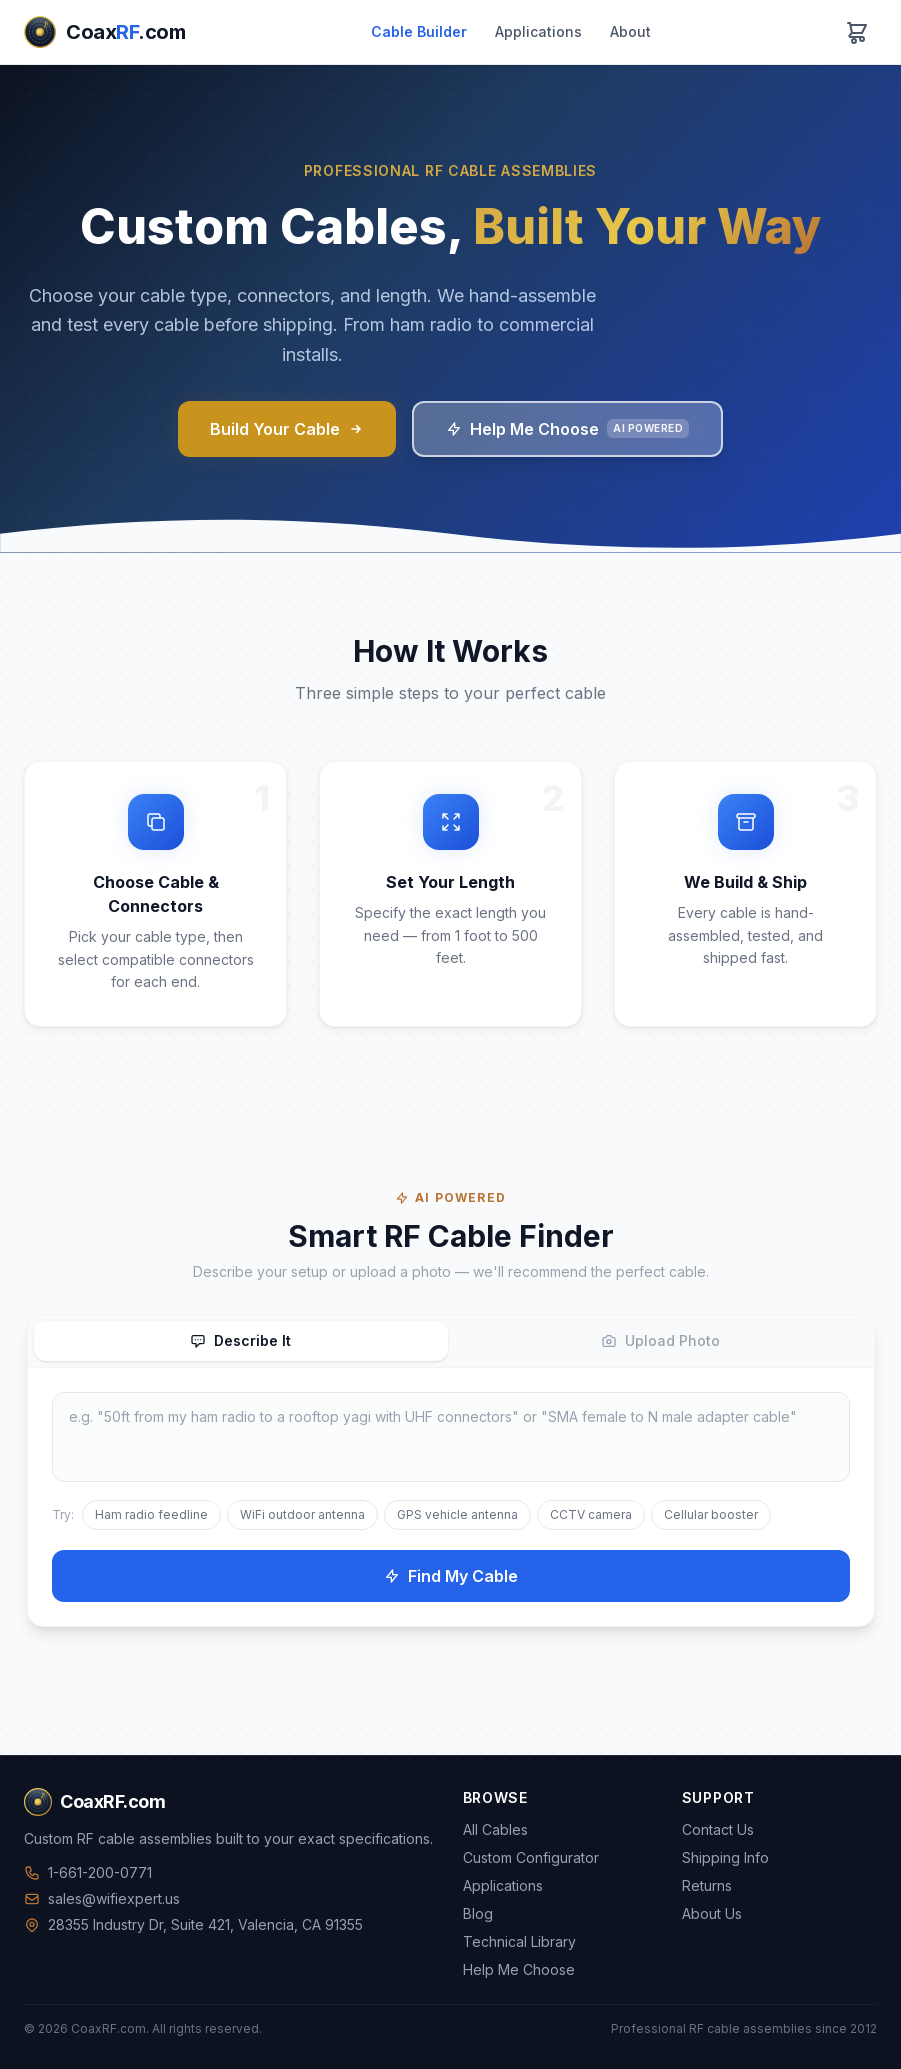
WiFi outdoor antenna (302, 1514)
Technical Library (519, 1941)
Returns (707, 1885)
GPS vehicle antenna (457, 1514)
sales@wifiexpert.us (102, 1898)
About (630, 31)
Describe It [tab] (240, 1340)
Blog (478, 1913)
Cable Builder (419, 31)
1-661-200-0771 (88, 1872)
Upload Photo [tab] (660, 1340)
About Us (712, 1913)
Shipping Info (725, 1857)
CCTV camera (591, 1514)
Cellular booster (711, 1514)
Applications (538, 31)
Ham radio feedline (151, 1514)
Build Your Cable (287, 429)
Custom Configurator (531, 1857)
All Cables (495, 1829)
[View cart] (857, 32)
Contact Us (718, 1829)
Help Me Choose (567, 429)
